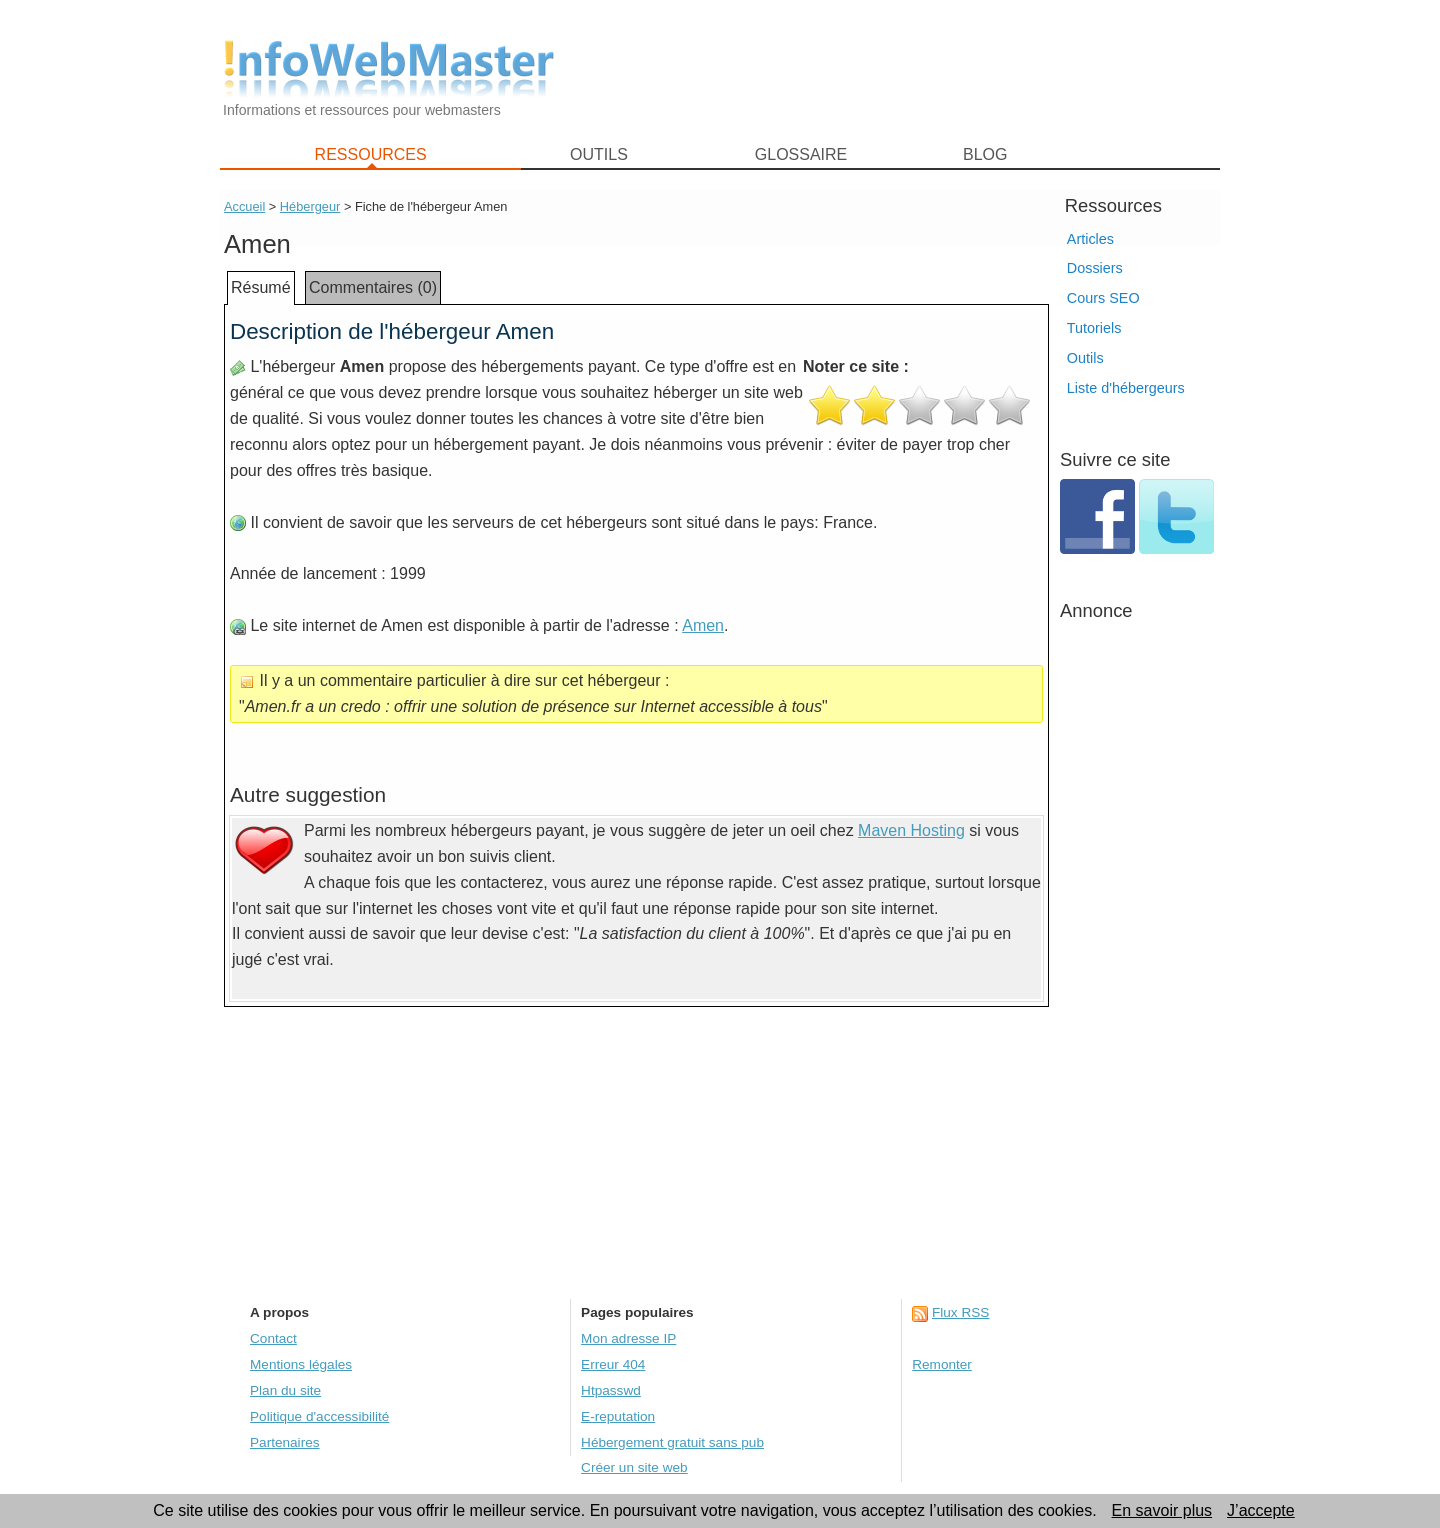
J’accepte (1261, 1510)
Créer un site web (634, 1467)
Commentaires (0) (373, 287)
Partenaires (285, 1442)
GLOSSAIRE (801, 154)
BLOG (985, 154)
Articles (1090, 239)
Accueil (244, 206)
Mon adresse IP (628, 1338)
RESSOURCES (371, 154)
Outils (1085, 358)
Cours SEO (1103, 298)
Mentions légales (301, 1364)
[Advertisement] (900, 71)
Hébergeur (310, 206)
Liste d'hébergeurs (1126, 388)
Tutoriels (1094, 328)
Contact (273, 1338)
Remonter (942, 1364)
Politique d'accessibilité (319, 1416)
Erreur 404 (613, 1364)
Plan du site (285, 1390)
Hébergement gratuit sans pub (672, 1442)
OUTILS (599, 154)
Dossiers (1095, 268)
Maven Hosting (911, 830)
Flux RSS (960, 1312)
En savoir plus (1162, 1510)
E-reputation (618, 1416)
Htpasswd (611, 1390)
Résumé (261, 287)
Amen (703, 625)
